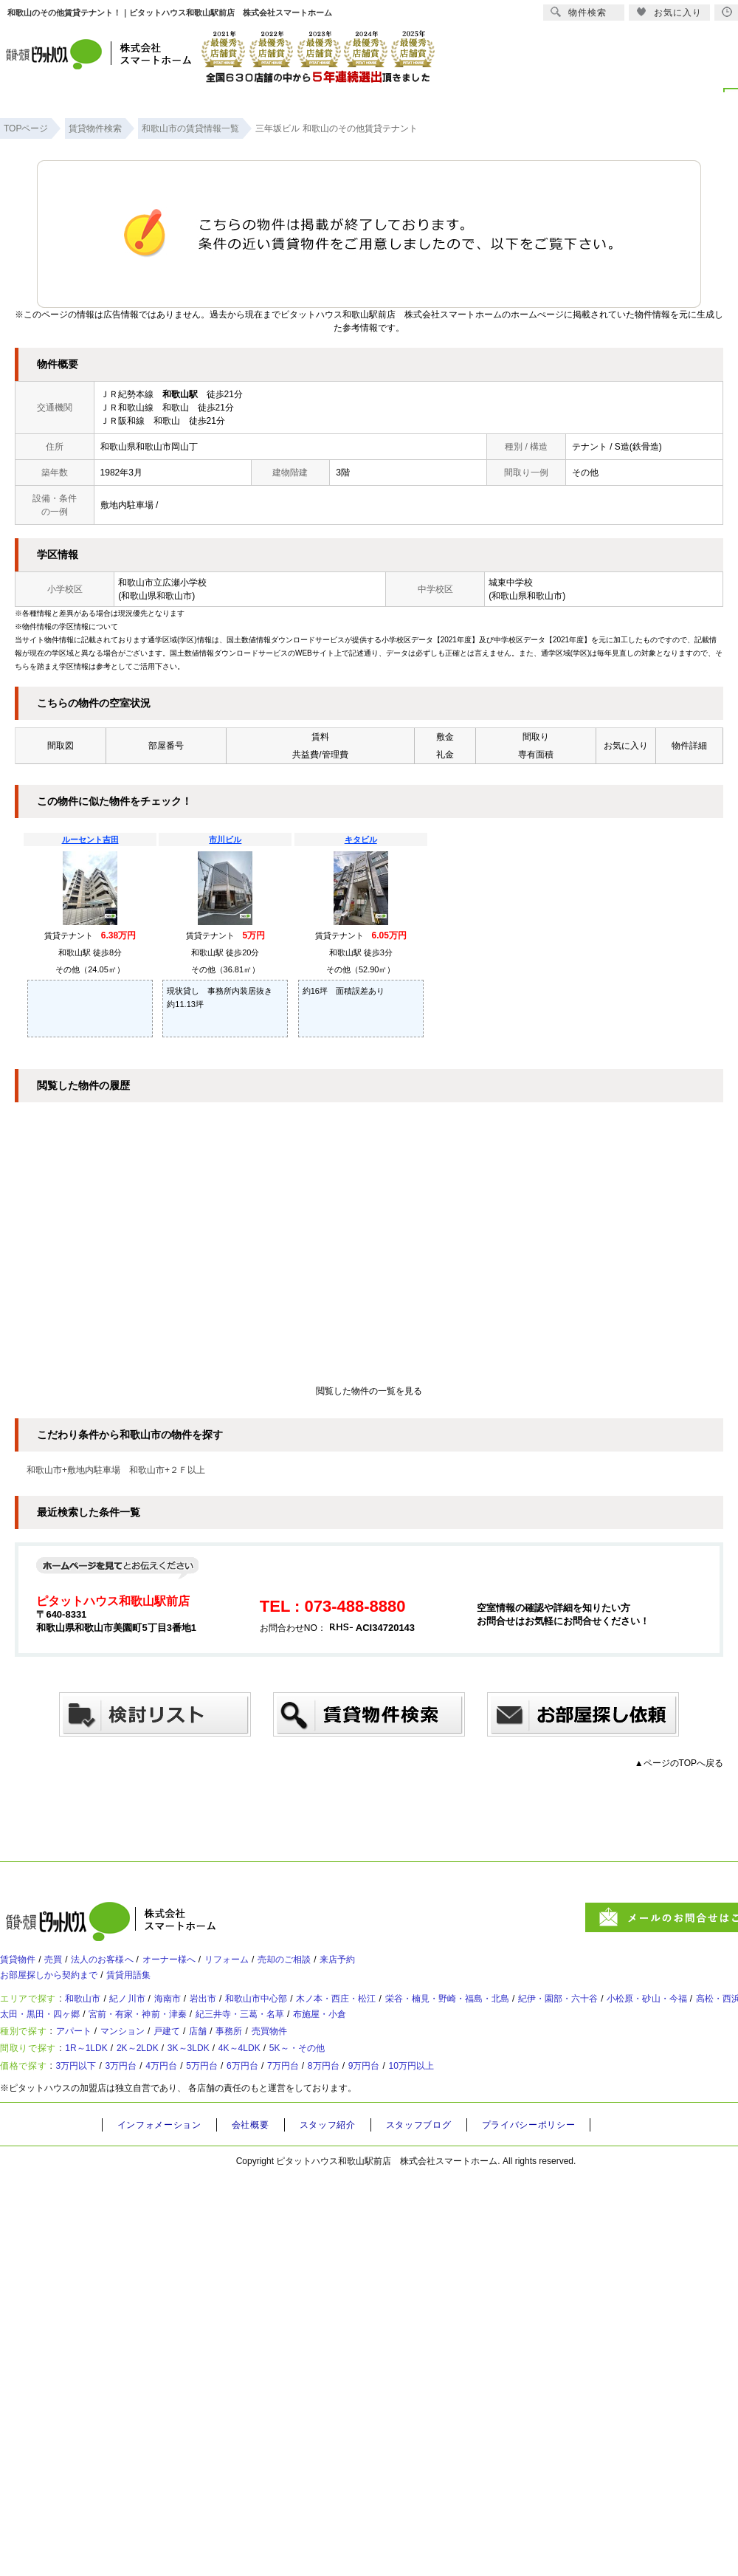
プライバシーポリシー (558, 2173)
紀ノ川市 (147, 2015)
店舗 (233, 2060)
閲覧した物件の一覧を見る (369, 1391)
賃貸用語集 (151, 1986)
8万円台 (387, 2111)
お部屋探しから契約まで (57, 1986)
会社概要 (261, 2173)
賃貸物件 (20, 1965)
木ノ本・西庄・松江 (396, 2015)
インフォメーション (163, 2173)
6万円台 (289, 2111)
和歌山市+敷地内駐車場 (73, 1470)
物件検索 (579, 12)
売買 (63, 1965)
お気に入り (669, 12)
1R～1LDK (100, 2086)
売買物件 (318, 2060)
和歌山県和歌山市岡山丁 (149, 447)
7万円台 (338, 2111)
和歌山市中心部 (302, 2015)
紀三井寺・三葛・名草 (426, 2036)
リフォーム (269, 1965)
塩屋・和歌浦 (103, 2036)
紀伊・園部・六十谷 (656, 2015)
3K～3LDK (228, 2086)
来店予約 (400, 1965)
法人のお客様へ (122, 1965)
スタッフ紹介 (343, 2173)
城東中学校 (511, 582)
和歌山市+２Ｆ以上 (167, 1470)
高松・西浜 (34, 2036)
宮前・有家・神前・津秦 (306, 2036)
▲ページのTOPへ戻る (679, 1763)
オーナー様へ (201, 1965)
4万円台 (191, 2111)
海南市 (195, 2015)
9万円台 (436, 2111)
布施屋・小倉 (521, 2036)
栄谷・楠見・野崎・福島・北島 (526, 2015)
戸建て (195, 2060)
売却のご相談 (337, 1965)
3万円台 (142, 2111)
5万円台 (240, 2111)
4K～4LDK (291, 2086)
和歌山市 (94, 2015)
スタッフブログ (440, 2173)
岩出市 (238, 2015)
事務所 (270, 2060)
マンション (142, 2060)
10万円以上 (494, 2111)
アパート (84, 2060)
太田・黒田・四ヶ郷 (191, 2036)
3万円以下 (87, 2111)
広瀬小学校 (184, 582)
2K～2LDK (164, 2086)
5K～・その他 (362, 2086)
